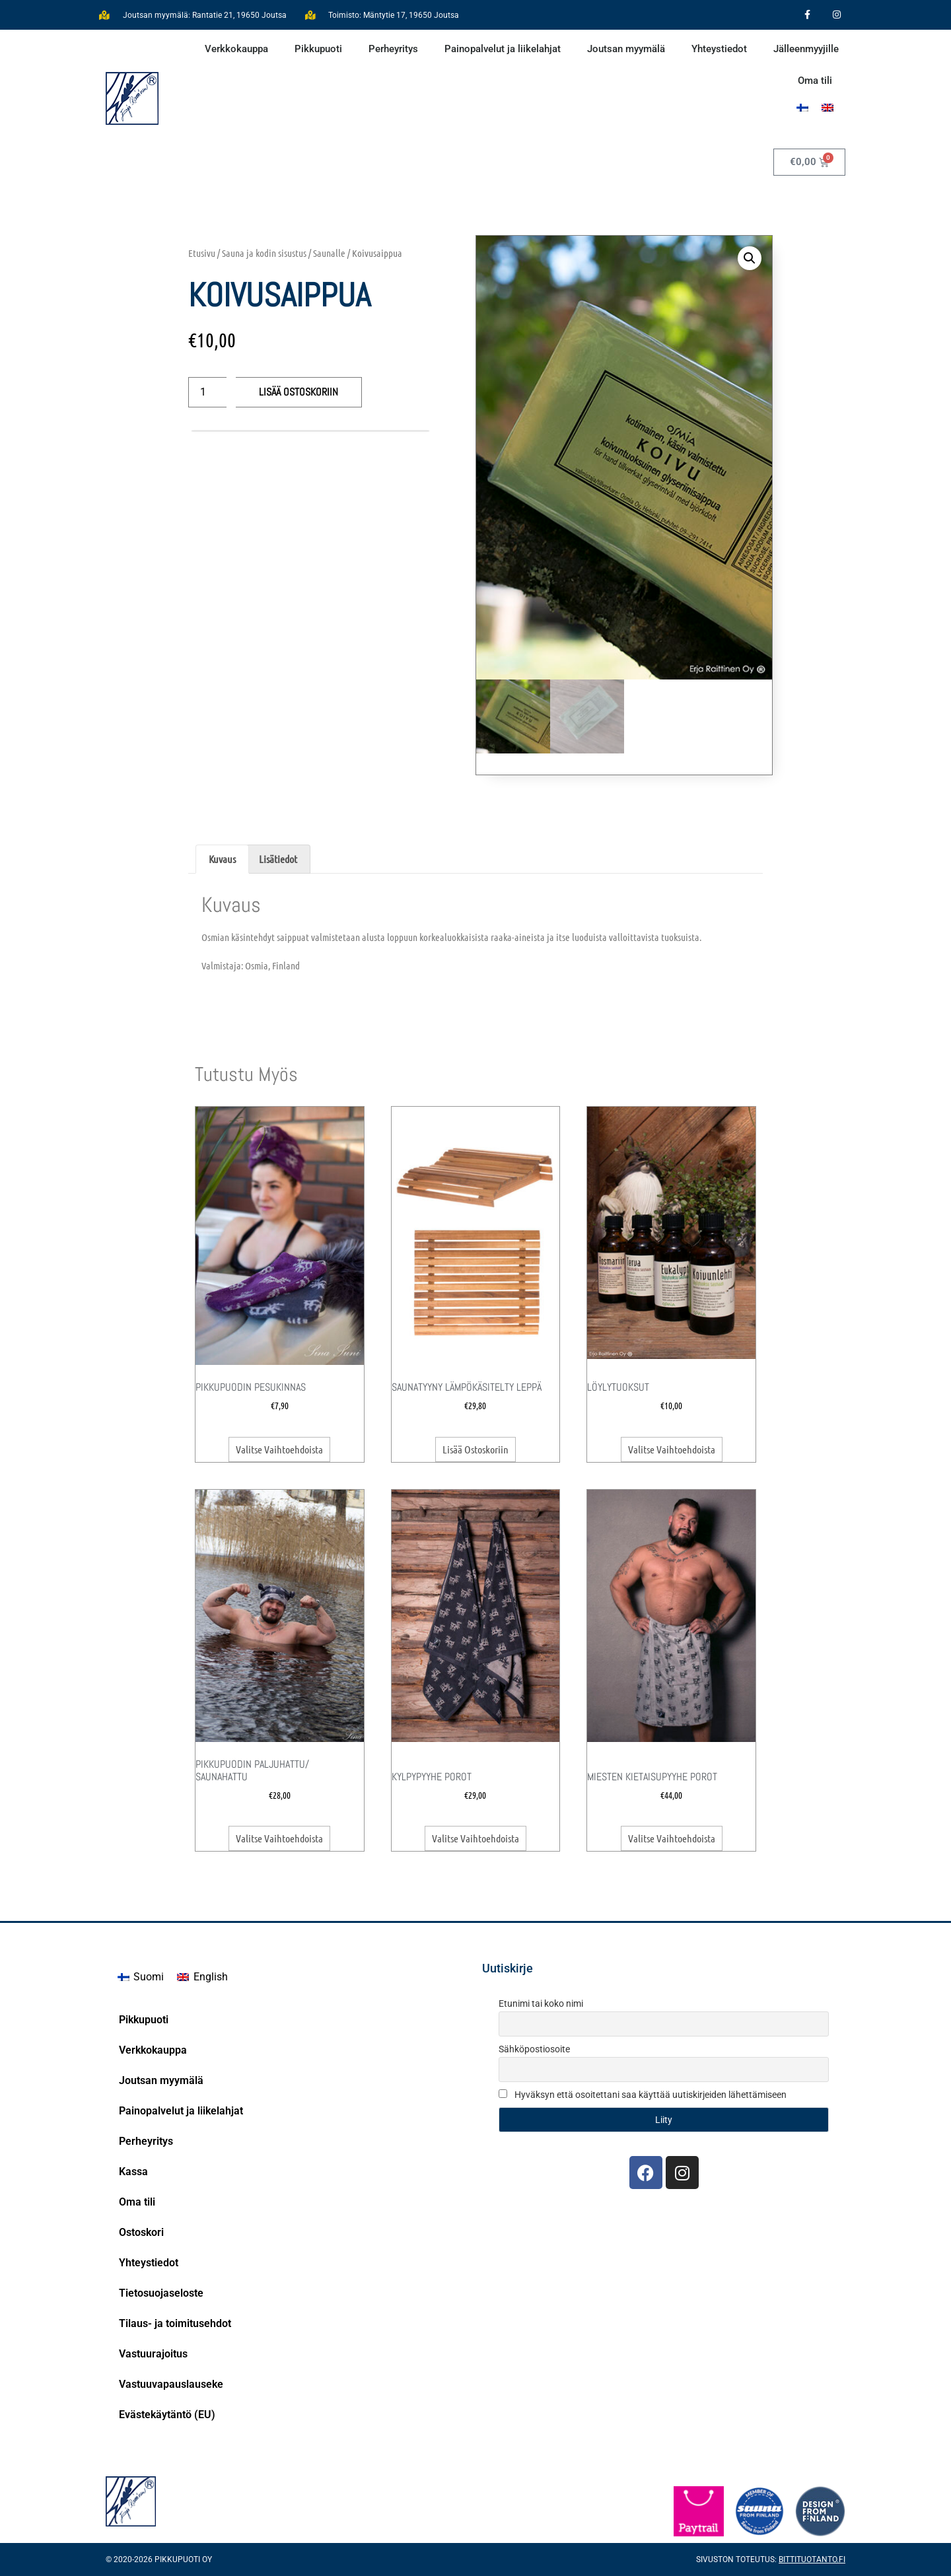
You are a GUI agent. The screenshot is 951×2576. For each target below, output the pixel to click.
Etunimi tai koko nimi (541, 2003)
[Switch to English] (202, 1977)
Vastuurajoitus (153, 2354)
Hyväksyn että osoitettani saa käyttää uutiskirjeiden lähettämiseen (643, 2094)
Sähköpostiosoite (534, 2049)
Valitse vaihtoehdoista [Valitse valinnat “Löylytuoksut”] (671, 1449)
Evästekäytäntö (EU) (167, 2414)
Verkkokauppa (236, 49)
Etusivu (201, 253)
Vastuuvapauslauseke (171, 2384)
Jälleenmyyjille (806, 49)
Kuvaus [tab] (222, 859)
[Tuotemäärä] (207, 392)
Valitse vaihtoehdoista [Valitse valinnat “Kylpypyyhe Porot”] (475, 1838)
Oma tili (815, 81)
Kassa (133, 2171)
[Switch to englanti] (827, 107)
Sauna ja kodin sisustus (264, 253)
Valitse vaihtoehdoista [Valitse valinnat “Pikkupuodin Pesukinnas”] (279, 1449)
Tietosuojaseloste (161, 2293)
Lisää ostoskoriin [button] (475, 1449)
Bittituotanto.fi (812, 2559)
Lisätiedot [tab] (278, 859)
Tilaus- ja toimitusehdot (175, 2323)
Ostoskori (141, 2232)
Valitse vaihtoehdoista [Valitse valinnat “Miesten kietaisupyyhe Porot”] (671, 1838)
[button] (749, 258)
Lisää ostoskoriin (298, 392)
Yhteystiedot (719, 49)
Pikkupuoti (318, 49)
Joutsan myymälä (626, 49)
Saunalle (329, 253)
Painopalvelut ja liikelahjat (502, 49)
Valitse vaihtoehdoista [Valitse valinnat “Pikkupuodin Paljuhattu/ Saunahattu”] (279, 1838)
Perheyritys (393, 49)
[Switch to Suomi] (802, 107)
